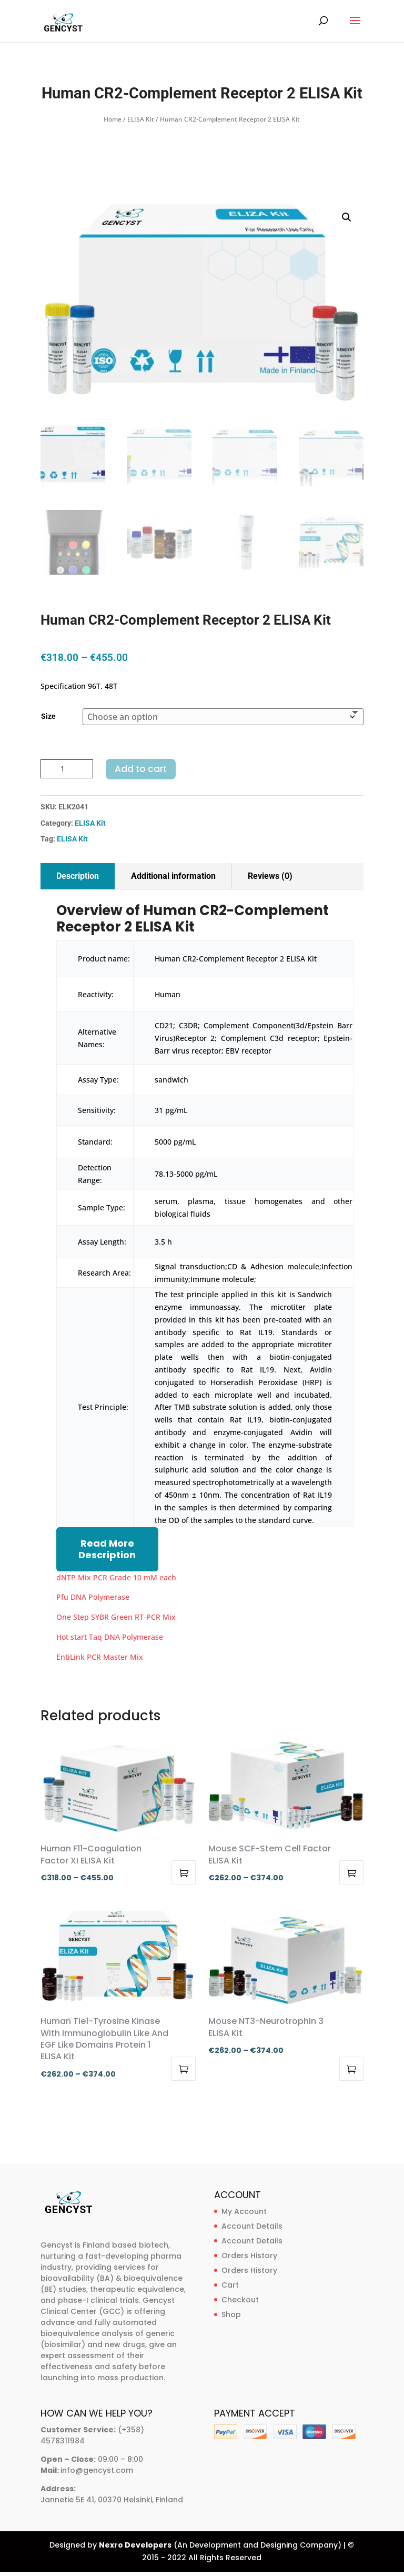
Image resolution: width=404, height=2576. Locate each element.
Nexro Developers (135, 2545)
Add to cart (141, 769)
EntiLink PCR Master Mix (99, 1657)
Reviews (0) (270, 876)
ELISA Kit (140, 119)
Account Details (251, 2226)
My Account (244, 2211)
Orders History (249, 2255)
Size (48, 716)
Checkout (240, 2299)
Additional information (173, 876)
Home (113, 119)
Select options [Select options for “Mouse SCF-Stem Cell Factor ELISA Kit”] (351, 1872)
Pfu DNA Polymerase (92, 1597)
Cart (230, 2285)
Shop (231, 2314)
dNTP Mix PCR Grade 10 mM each (116, 1577)
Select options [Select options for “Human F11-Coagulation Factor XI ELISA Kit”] (183, 1872)
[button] (346, 217)
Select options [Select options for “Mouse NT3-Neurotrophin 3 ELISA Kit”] (351, 2069)
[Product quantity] (67, 768)
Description (77, 876)
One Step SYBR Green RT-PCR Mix (116, 1617)
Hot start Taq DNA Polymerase (109, 1637)
